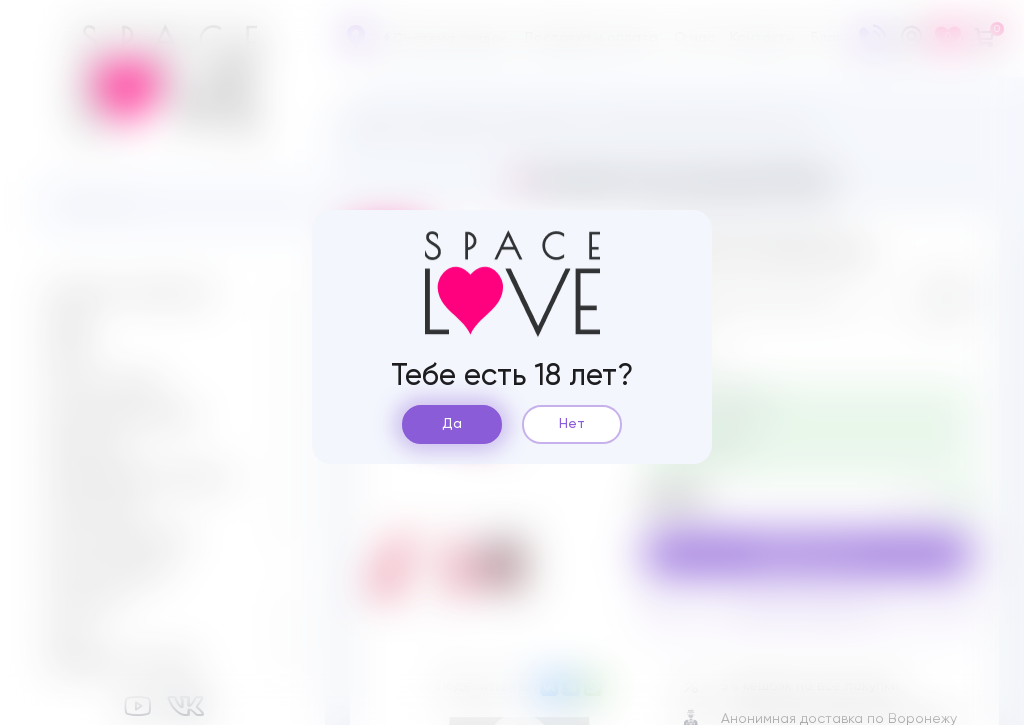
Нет (572, 424)
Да (452, 424)
